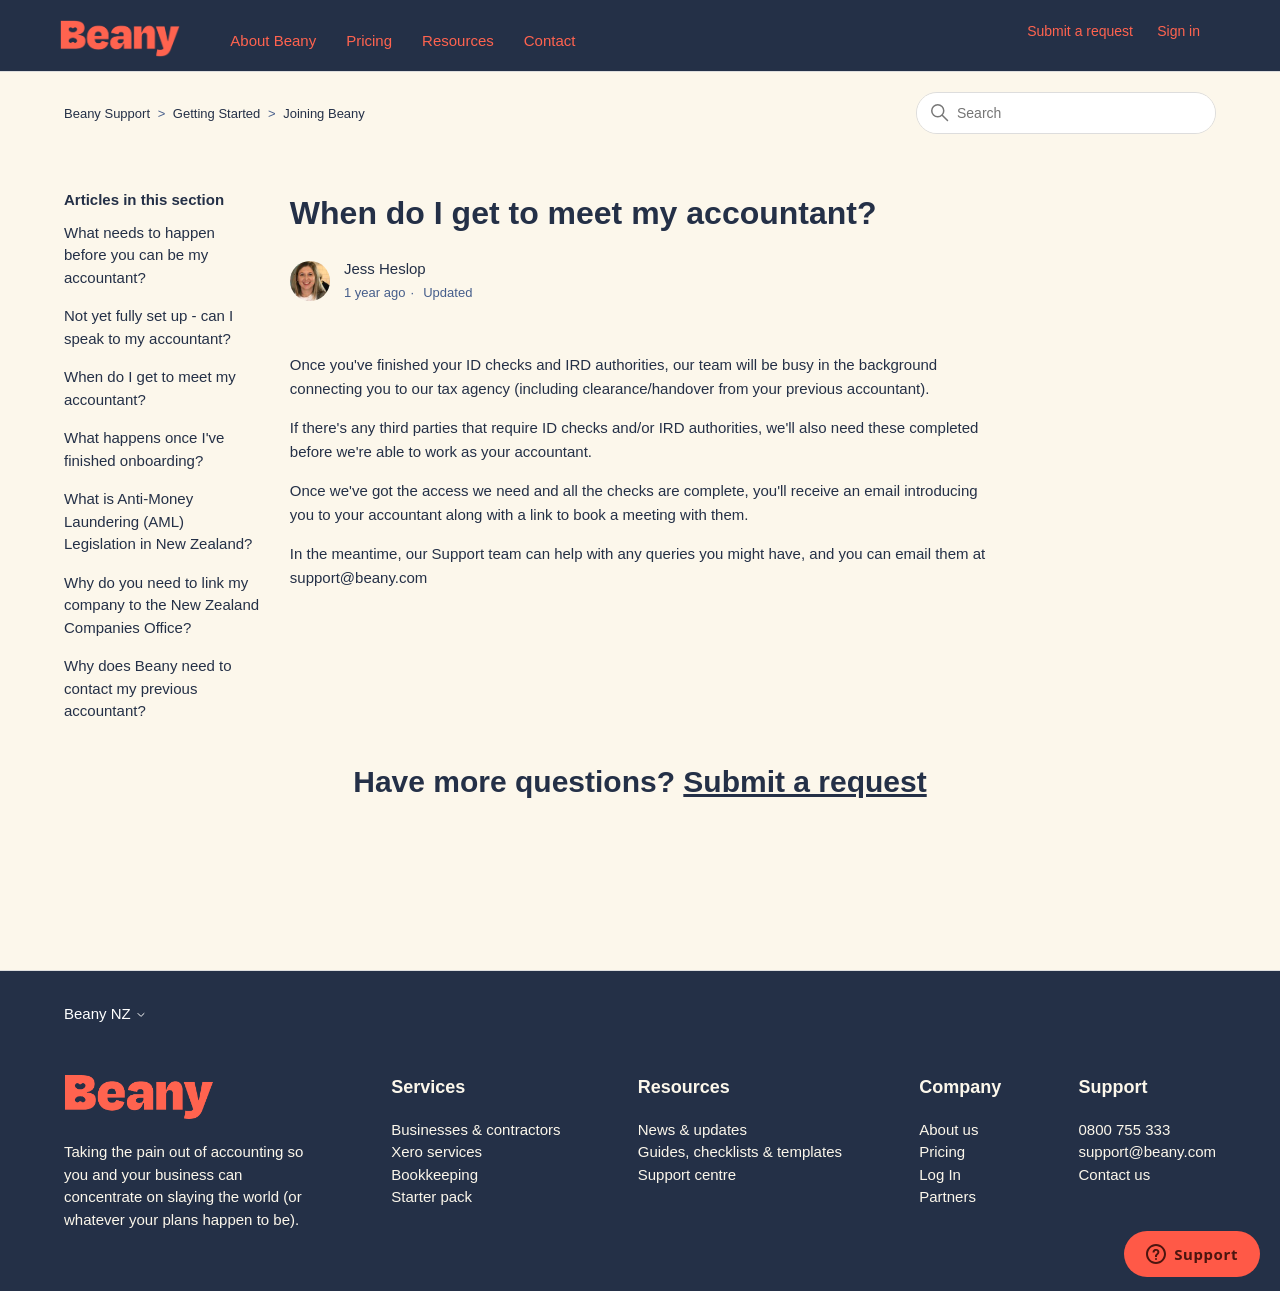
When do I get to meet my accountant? (150, 388)
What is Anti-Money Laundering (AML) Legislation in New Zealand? (158, 521)
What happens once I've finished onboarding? (144, 449)
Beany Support (107, 113)
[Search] (1066, 113)
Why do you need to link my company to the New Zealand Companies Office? (161, 605)
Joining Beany (324, 113)
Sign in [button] (1178, 31)
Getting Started (216, 113)
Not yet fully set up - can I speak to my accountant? (148, 327)
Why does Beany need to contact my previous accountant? (148, 688)
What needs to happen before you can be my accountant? (139, 255)
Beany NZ (105, 1013)
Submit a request (1080, 31)
